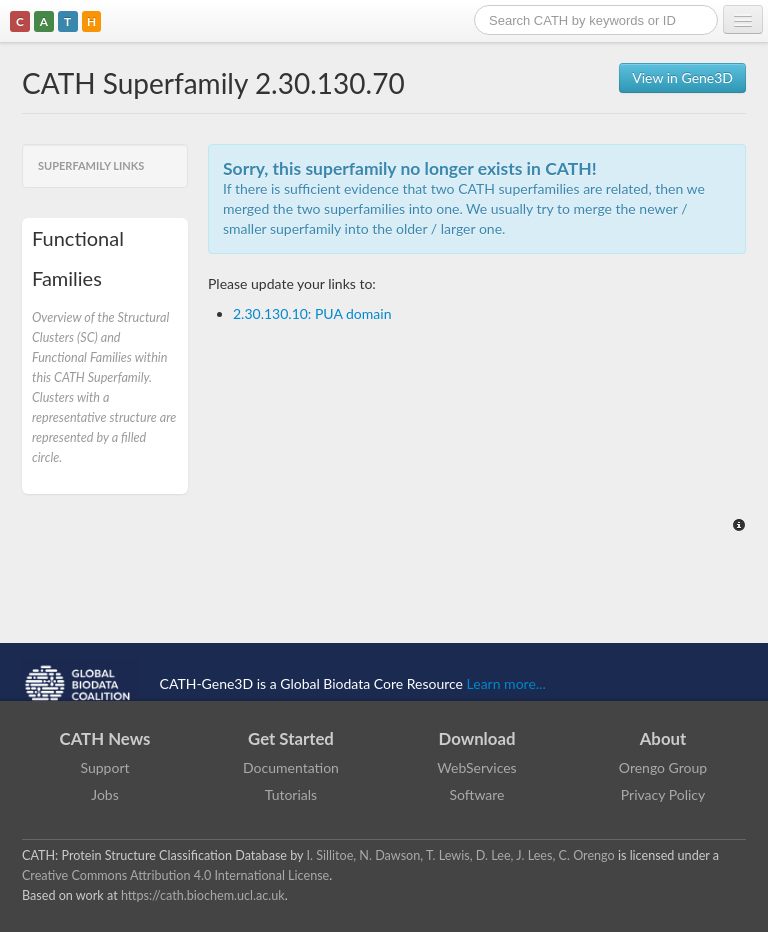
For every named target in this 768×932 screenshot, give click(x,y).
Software (477, 794)
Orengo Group (663, 767)
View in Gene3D (682, 77)
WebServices (476, 767)
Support (104, 767)
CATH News (105, 738)
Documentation (291, 767)
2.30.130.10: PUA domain (312, 313)
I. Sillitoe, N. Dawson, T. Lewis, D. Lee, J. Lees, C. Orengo (461, 855)
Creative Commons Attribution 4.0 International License (175, 875)
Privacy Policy (663, 794)
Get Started (291, 738)
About (663, 738)
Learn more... (506, 682)
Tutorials (291, 794)
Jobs (105, 794)
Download (477, 738)
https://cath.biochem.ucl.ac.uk (203, 895)
